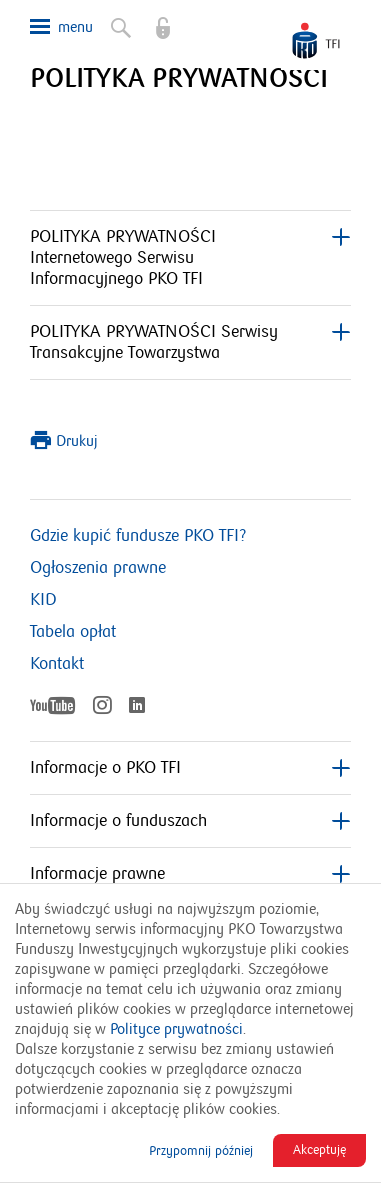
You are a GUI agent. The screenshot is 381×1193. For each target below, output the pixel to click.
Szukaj (119, 24)
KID (43, 600)
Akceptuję (319, 1150)
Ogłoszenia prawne (98, 568)
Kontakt (57, 664)
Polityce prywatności (176, 1029)
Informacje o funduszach (190, 821)
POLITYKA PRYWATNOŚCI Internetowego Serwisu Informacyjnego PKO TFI (190, 258)
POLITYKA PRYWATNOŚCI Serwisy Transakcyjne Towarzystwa (190, 342)
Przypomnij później (201, 1151)
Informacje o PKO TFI (190, 768)
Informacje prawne (190, 874)
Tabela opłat (73, 632)
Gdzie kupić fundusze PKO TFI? (138, 536)
